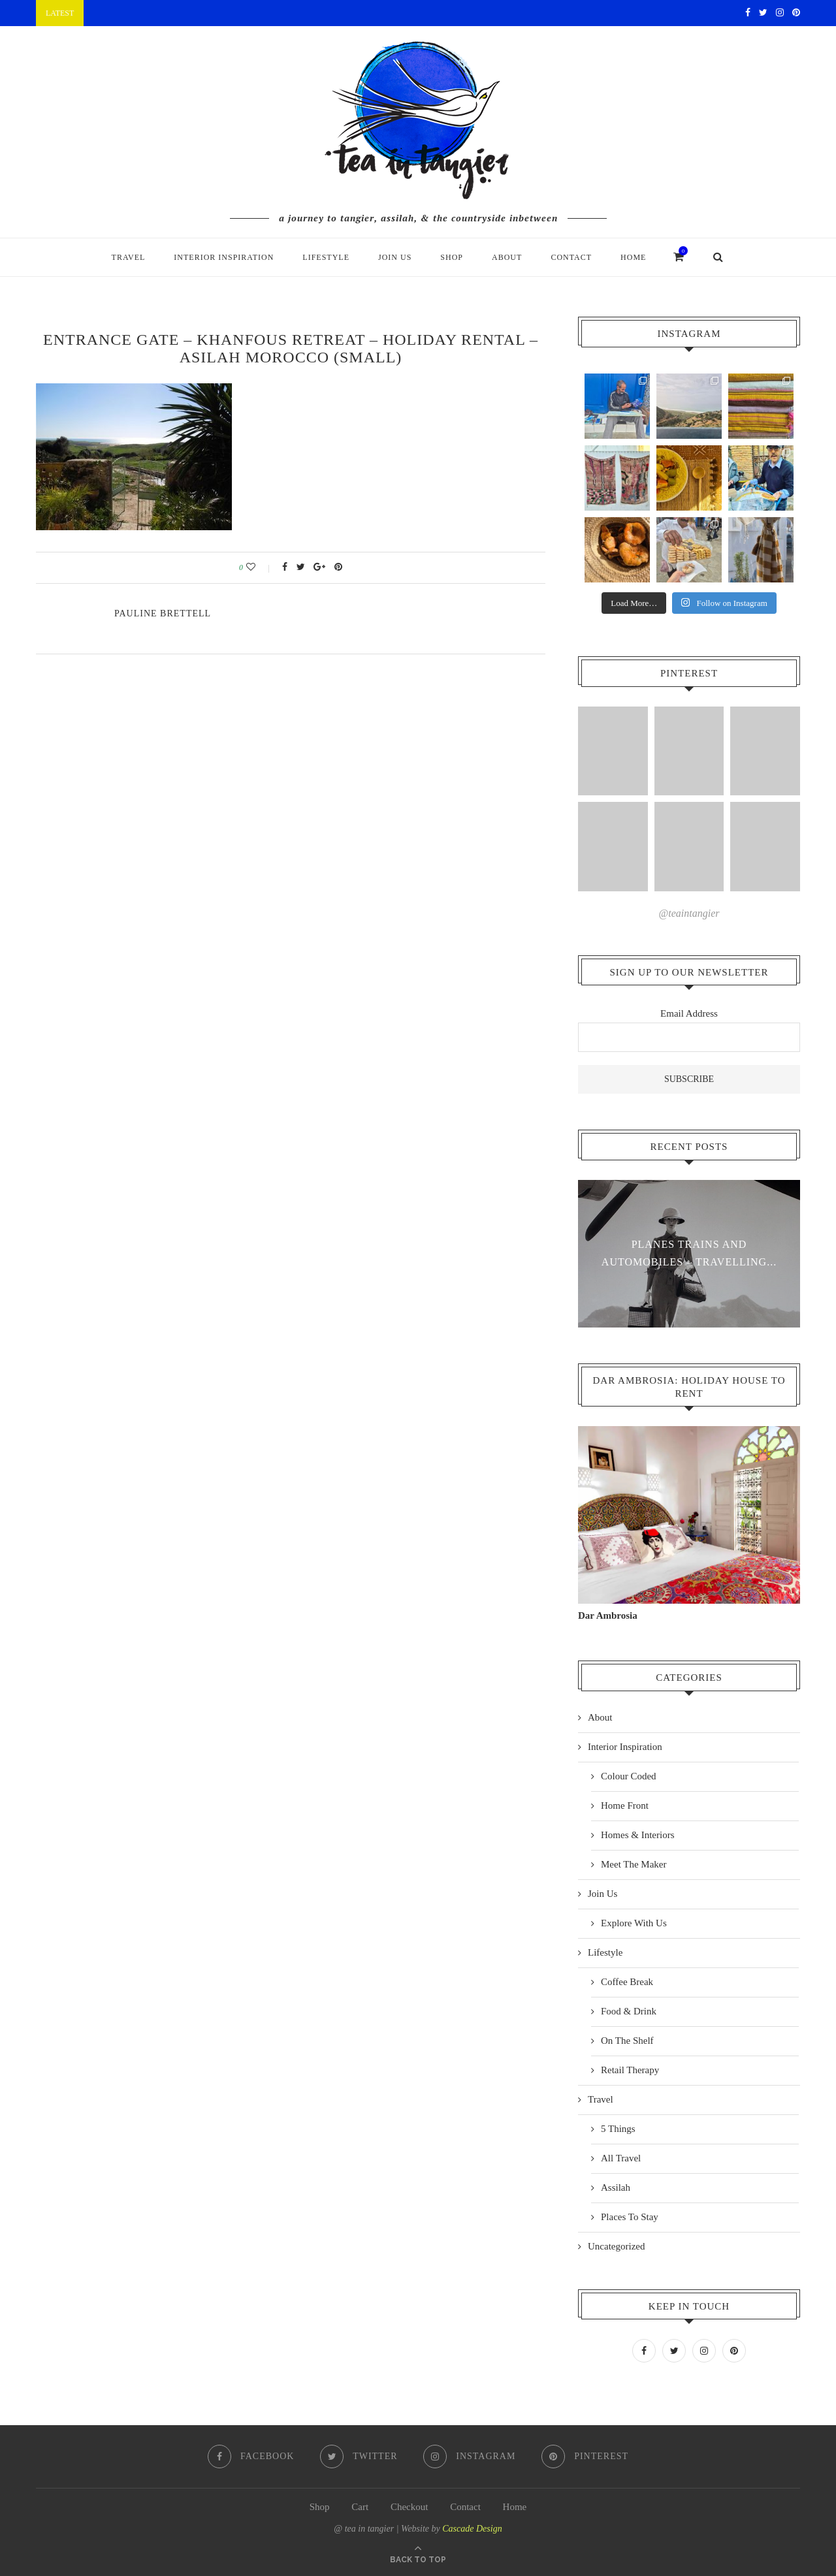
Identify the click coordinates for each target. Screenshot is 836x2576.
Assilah (615, 2187)
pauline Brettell (162, 613)
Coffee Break (627, 1981)
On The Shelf (627, 2040)
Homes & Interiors (637, 1834)
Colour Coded (628, 1775)
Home (633, 257)
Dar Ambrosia (607, 1615)
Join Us (394, 257)
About (507, 257)
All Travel (621, 2157)
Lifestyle (325, 257)
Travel (129, 257)
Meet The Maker (634, 1863)
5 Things (618, 2128)
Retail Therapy (630, 2069)
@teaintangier (689, 912)
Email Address (689, 1013)
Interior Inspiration (224, 257)
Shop (451, 257)
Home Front (625, 1805)
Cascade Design (472, 2527)
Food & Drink (628, 2010)
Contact (571, 257)
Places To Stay (629, 2216)
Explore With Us (634, 1922)
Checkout (409, 2505)
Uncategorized (616, 2245)
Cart (359, 2505)
